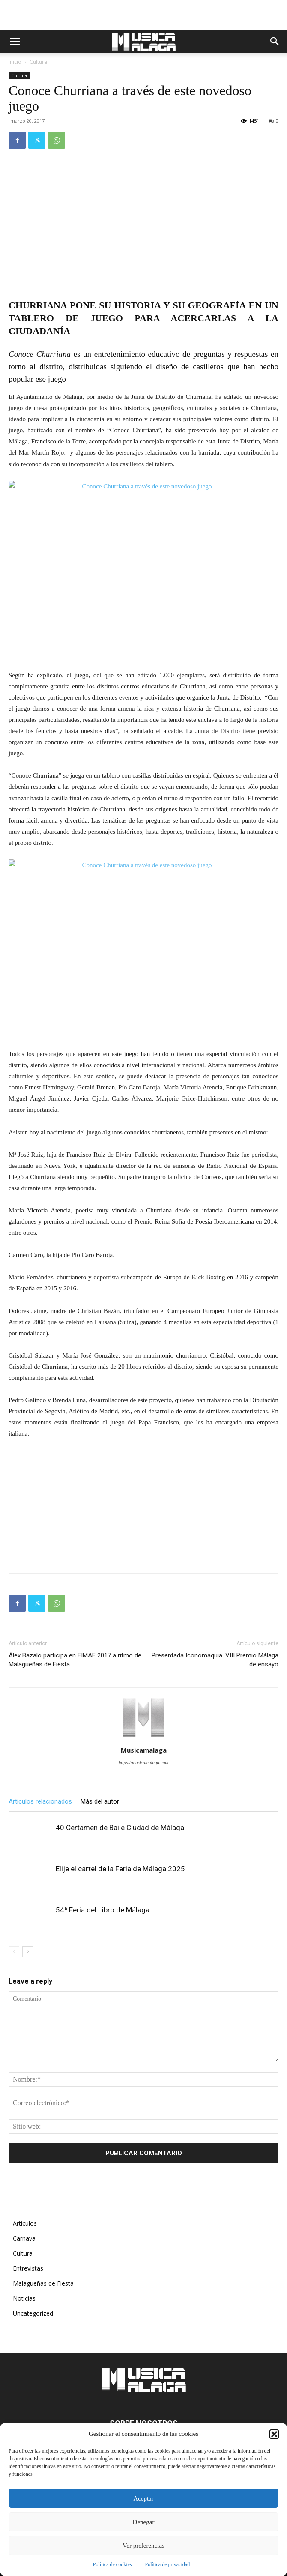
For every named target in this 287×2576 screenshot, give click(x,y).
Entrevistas (28, 2268)
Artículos (25, 2223)
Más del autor (100, 1801)
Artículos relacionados (40, 1801)
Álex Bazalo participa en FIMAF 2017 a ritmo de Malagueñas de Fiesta (75, 1660)
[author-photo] (143, 1738)
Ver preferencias (143, 2545)
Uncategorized (33, 2313)
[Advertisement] (143, 15)
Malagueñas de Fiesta (43, 2283)
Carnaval (25, 2238)
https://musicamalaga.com (143, 1762)
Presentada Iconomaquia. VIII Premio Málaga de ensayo (215, 1660)
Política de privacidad (167, 2564)
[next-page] (27, 1951)
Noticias (24, 2298)
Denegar (144, 2522)
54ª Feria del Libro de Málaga (102, 1910)
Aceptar (143, 2498)
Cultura (38, 62)
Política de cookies (112, 2564)
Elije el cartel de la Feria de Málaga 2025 (120, 1868)
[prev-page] (14, 1951)
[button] (274, 2434)
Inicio (15, 62)
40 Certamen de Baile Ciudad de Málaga (120, 1827)
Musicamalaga (144, 1750)
